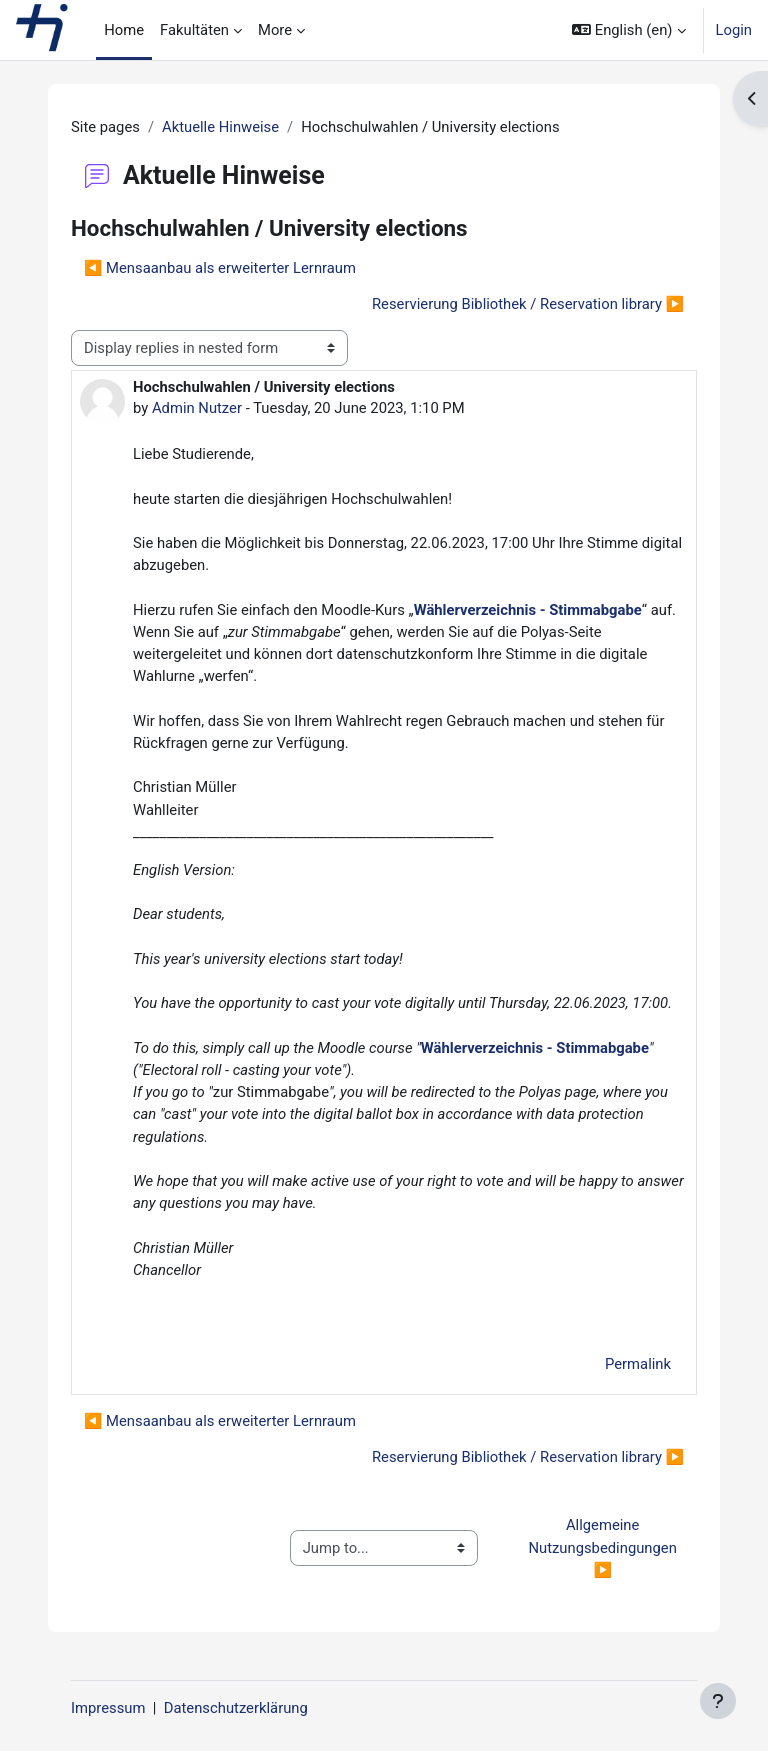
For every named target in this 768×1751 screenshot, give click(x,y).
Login (734, 30)
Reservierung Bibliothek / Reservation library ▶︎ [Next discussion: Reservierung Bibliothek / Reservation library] (528, 304)
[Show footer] (718, 1701)
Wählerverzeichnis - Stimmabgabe (528, 610)
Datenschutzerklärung (236, 1708)
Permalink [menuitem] (638, 1364)
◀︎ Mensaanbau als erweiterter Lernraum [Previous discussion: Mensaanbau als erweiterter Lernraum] (220, 268)
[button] (628, 30)
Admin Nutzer (197, 408)
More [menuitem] (275, 30)
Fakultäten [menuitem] (194, 30)
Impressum (108, 1708)
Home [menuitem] (124, 30)
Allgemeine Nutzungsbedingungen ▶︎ (604, 1547)
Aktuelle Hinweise (220, 127)
